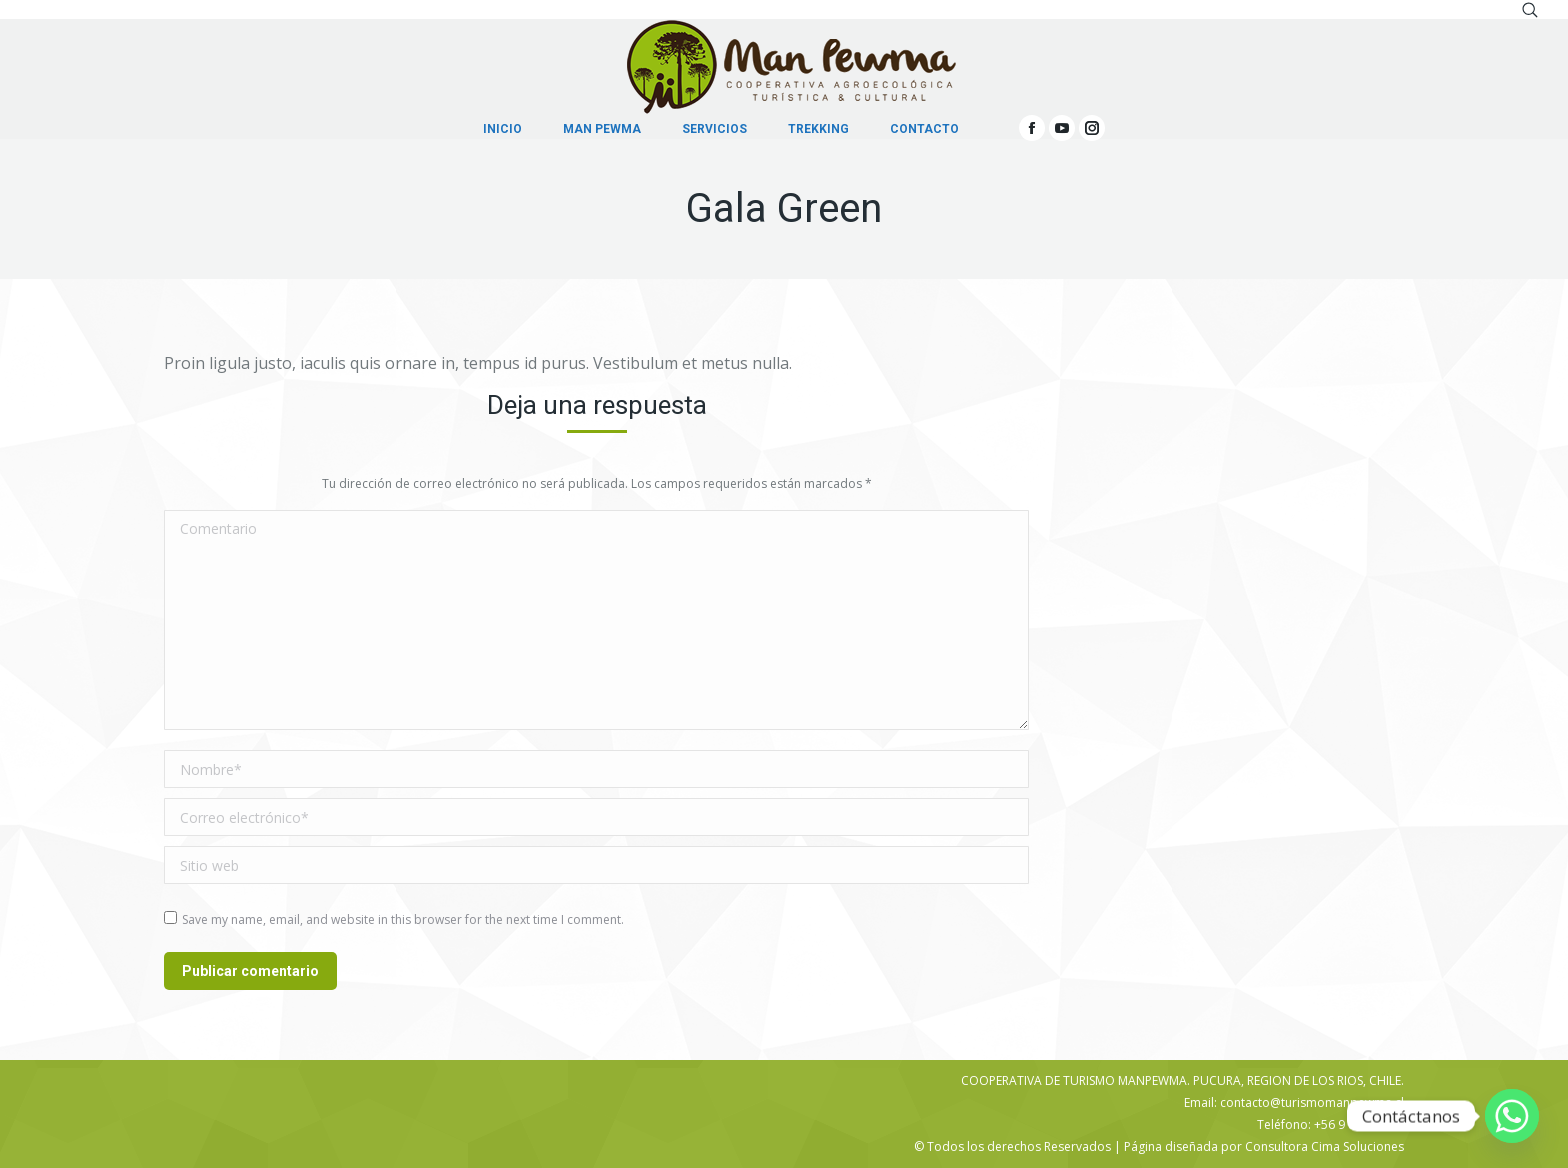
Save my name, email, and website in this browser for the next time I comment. (403, 919)
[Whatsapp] (1512, 1116)
